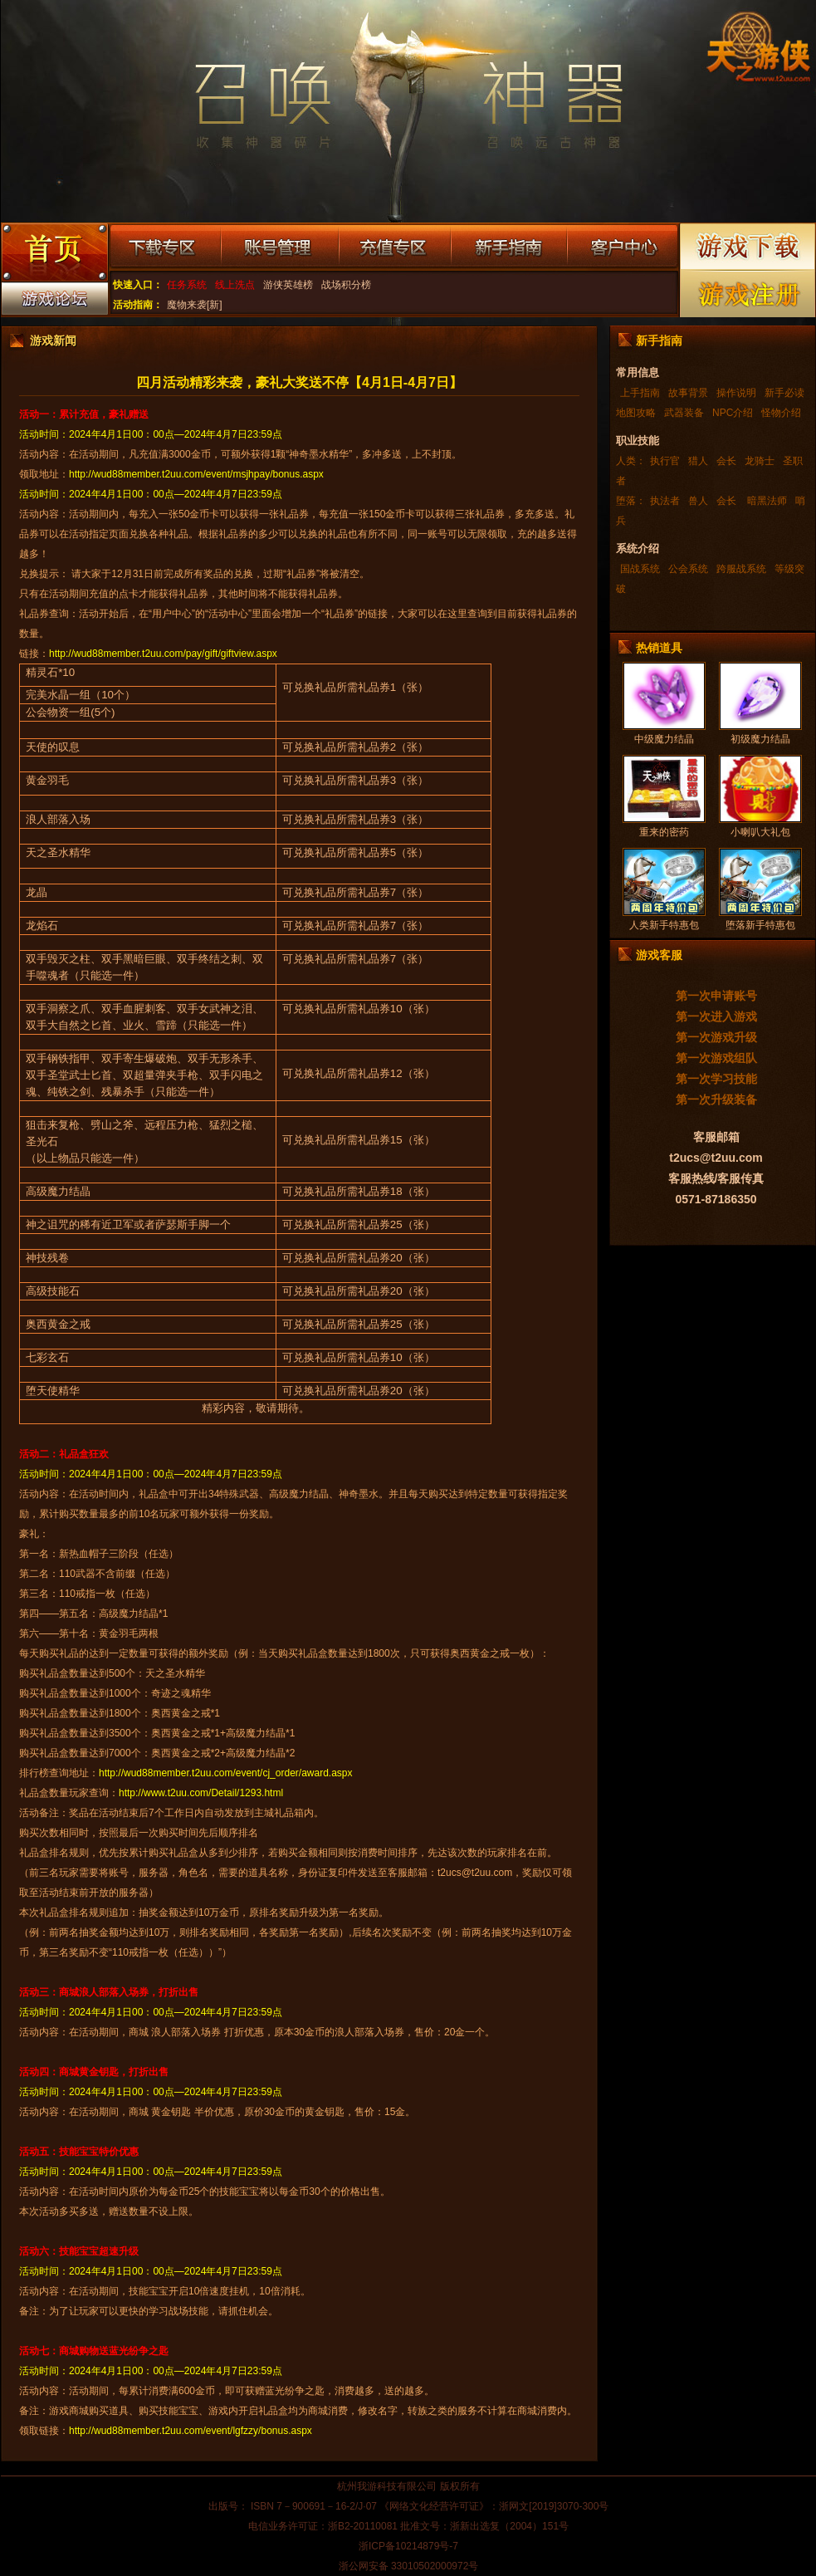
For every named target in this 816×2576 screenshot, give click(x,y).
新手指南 (509, 247)
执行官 (665, 461)
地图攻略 (636, 413)
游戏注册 (748, 293)
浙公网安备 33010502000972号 (409, 2566)
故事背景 (688, 393)
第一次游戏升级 (716, 1037)
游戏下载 (748, 246)
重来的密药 (664, 832)
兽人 (698, 501)
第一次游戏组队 (716, 1058)
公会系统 (688, 569)
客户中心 (622, 247)
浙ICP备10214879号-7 (408, 2546)
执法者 (665, 501)
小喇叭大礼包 (760, 832)
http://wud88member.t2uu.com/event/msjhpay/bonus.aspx (196, 474)
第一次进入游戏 (716, 1016)
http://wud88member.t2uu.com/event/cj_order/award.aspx (226, 1773)
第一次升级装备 (716, 1099)
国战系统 (640, 569)
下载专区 (165, 247)
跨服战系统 (741, 569)
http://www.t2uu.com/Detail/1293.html (201, 1793)
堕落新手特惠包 (760, 925)
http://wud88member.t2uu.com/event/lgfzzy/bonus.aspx (190, 2430)
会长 (726, 461)
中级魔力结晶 (664, 739)
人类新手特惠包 (664, 925)
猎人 (698, 461)
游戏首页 (54, 254)
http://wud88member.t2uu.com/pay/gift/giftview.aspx (163, 653)
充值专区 (395, 247)
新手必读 (784, 393)
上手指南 (640, 393)
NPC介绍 (732, 413)
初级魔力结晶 (760, 739)
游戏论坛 (54, 302)
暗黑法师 (766, 501)
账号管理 (280, 247)
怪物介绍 (781, 413)
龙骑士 (759, 461)
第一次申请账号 (716, 995)
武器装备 (684, 413)
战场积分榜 (346, 285)
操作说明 (736, 393)
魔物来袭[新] (194, 305)
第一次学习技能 (716, 1078)
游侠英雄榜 (288, 285)
